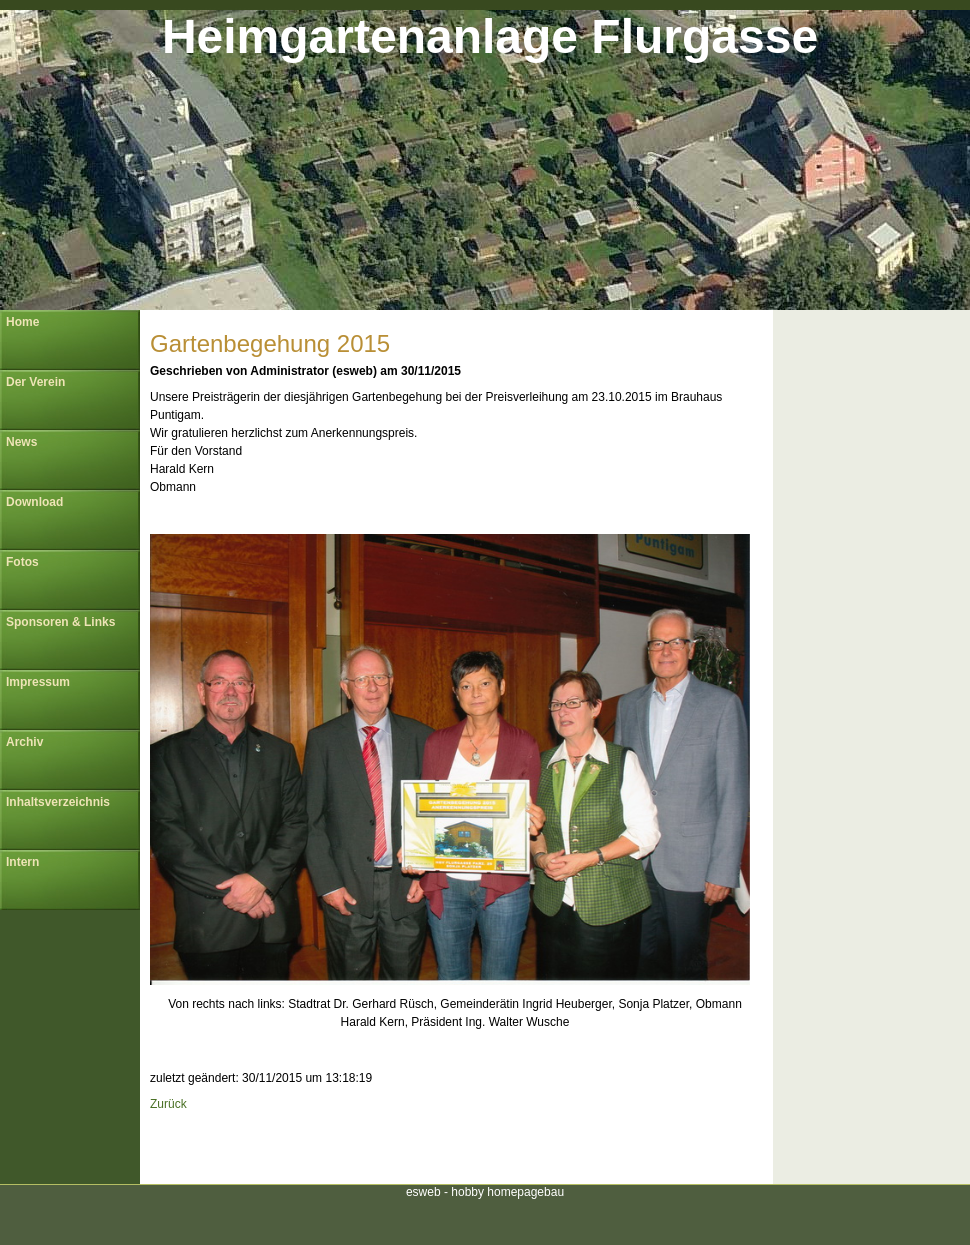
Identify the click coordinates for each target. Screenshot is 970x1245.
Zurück (168, 1104)
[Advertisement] (455, 1144)
